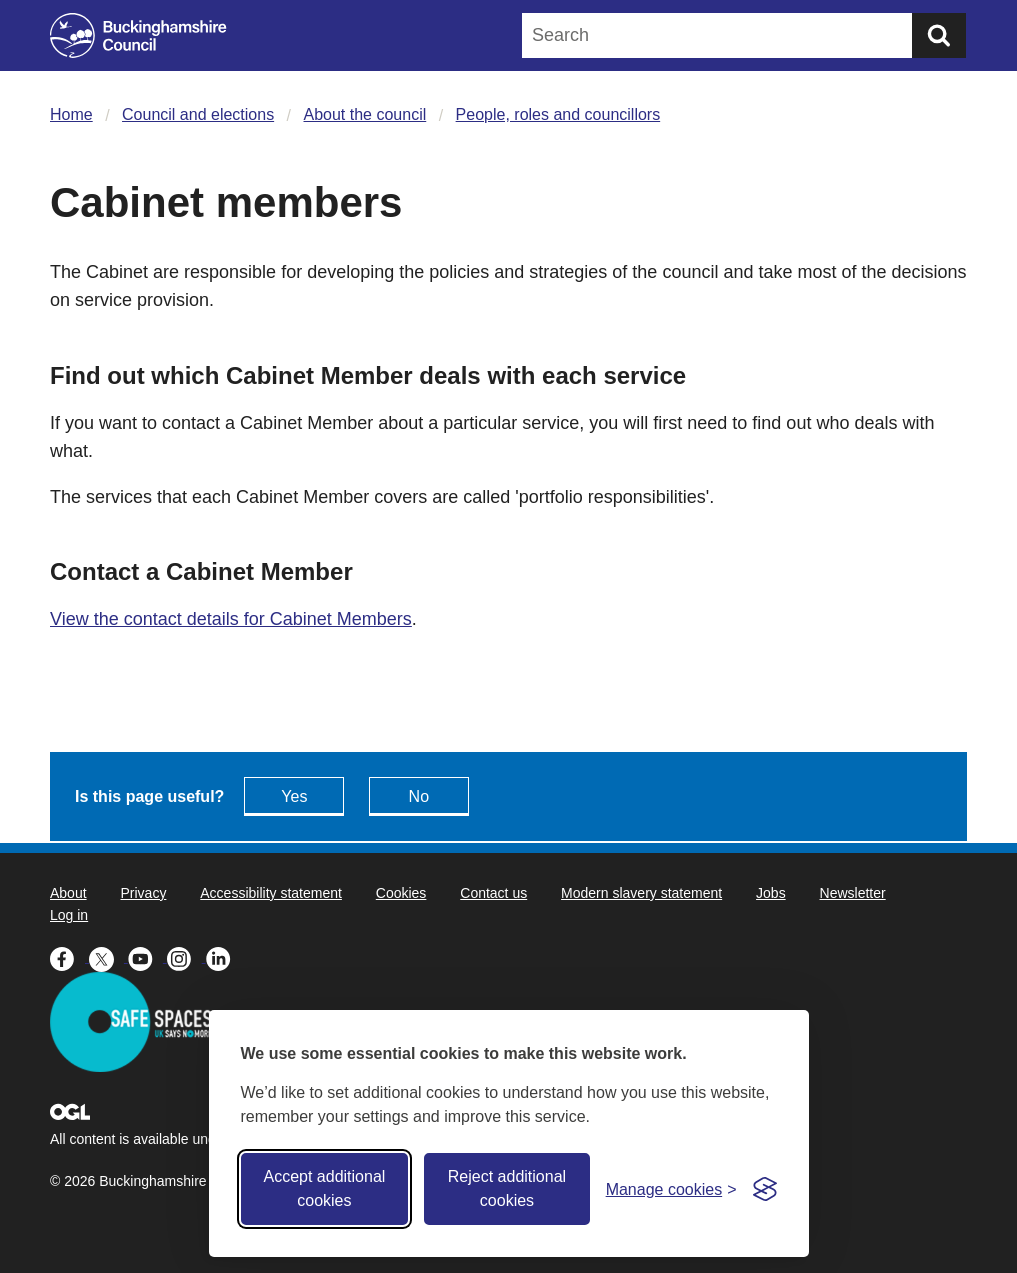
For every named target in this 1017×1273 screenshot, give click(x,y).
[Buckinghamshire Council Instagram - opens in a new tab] (186, 957)
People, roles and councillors (558, 114)
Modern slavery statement (641, 893)
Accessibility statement (271, 893)
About (68, 893)
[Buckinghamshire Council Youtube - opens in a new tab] (147, 957)
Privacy (143, 893)
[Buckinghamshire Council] (138, 35)
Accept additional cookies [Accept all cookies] (324, 1188)
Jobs (771, 893)
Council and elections (198, 114)
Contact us (493, 893)
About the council (365, 114)
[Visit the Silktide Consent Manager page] (765, 1189)
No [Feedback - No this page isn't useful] (419, 796)
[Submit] (939, 35)
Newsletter (853, 893)
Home (71, 114)
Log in (69, 915)
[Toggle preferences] (671, 1189)
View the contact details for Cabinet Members (231, 619)
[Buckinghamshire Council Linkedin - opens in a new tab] (223, 957)
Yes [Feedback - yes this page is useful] (294, 796)
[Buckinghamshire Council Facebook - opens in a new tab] (69, 957)
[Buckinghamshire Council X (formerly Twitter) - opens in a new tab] (108, 957)
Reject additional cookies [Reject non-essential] (507, 1188)
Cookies (401, 893)
